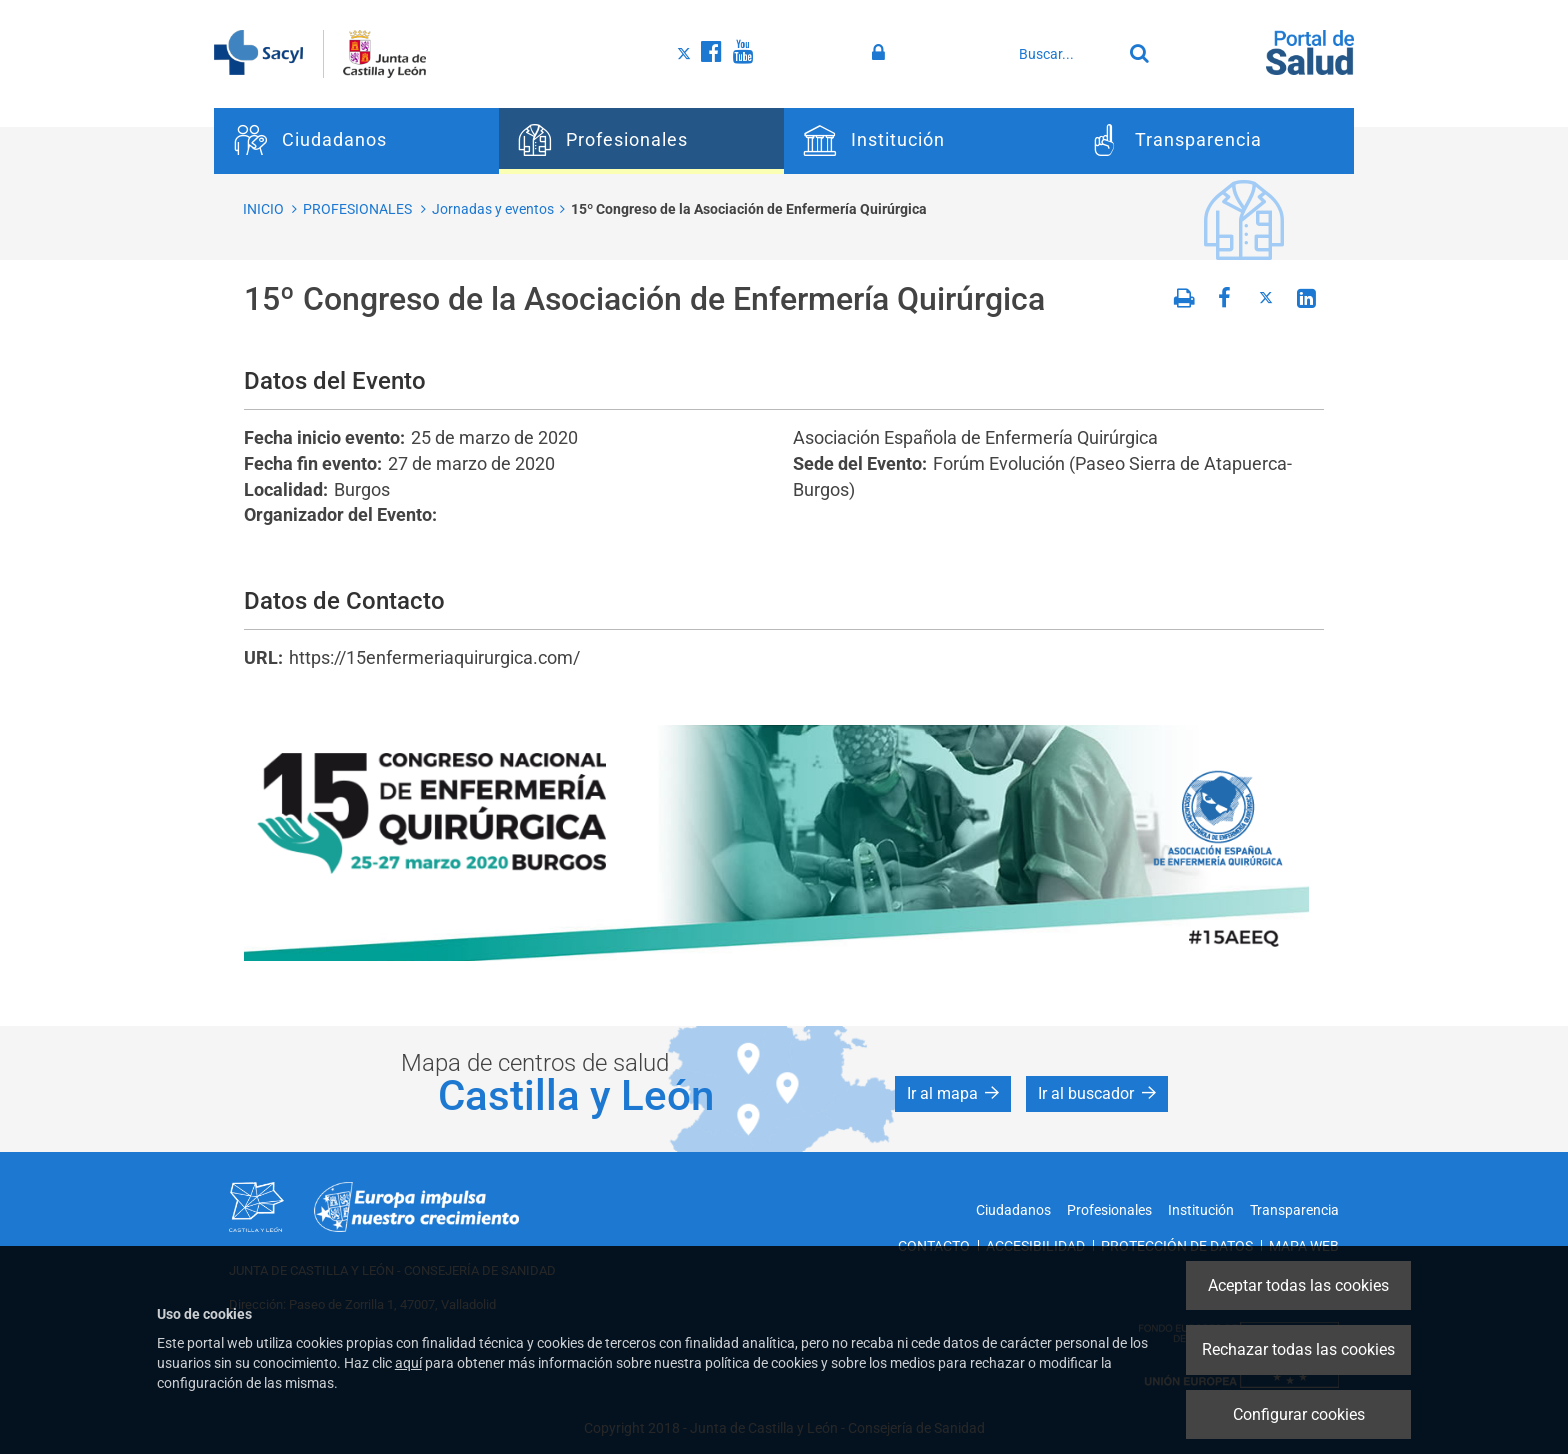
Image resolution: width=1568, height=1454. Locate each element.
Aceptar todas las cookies (1298, 1285)
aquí (408, 1363)
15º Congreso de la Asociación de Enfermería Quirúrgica (749, 209)
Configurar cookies (1299, 1414)
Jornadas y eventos (493, 209)
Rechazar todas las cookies (1298, 1349)
